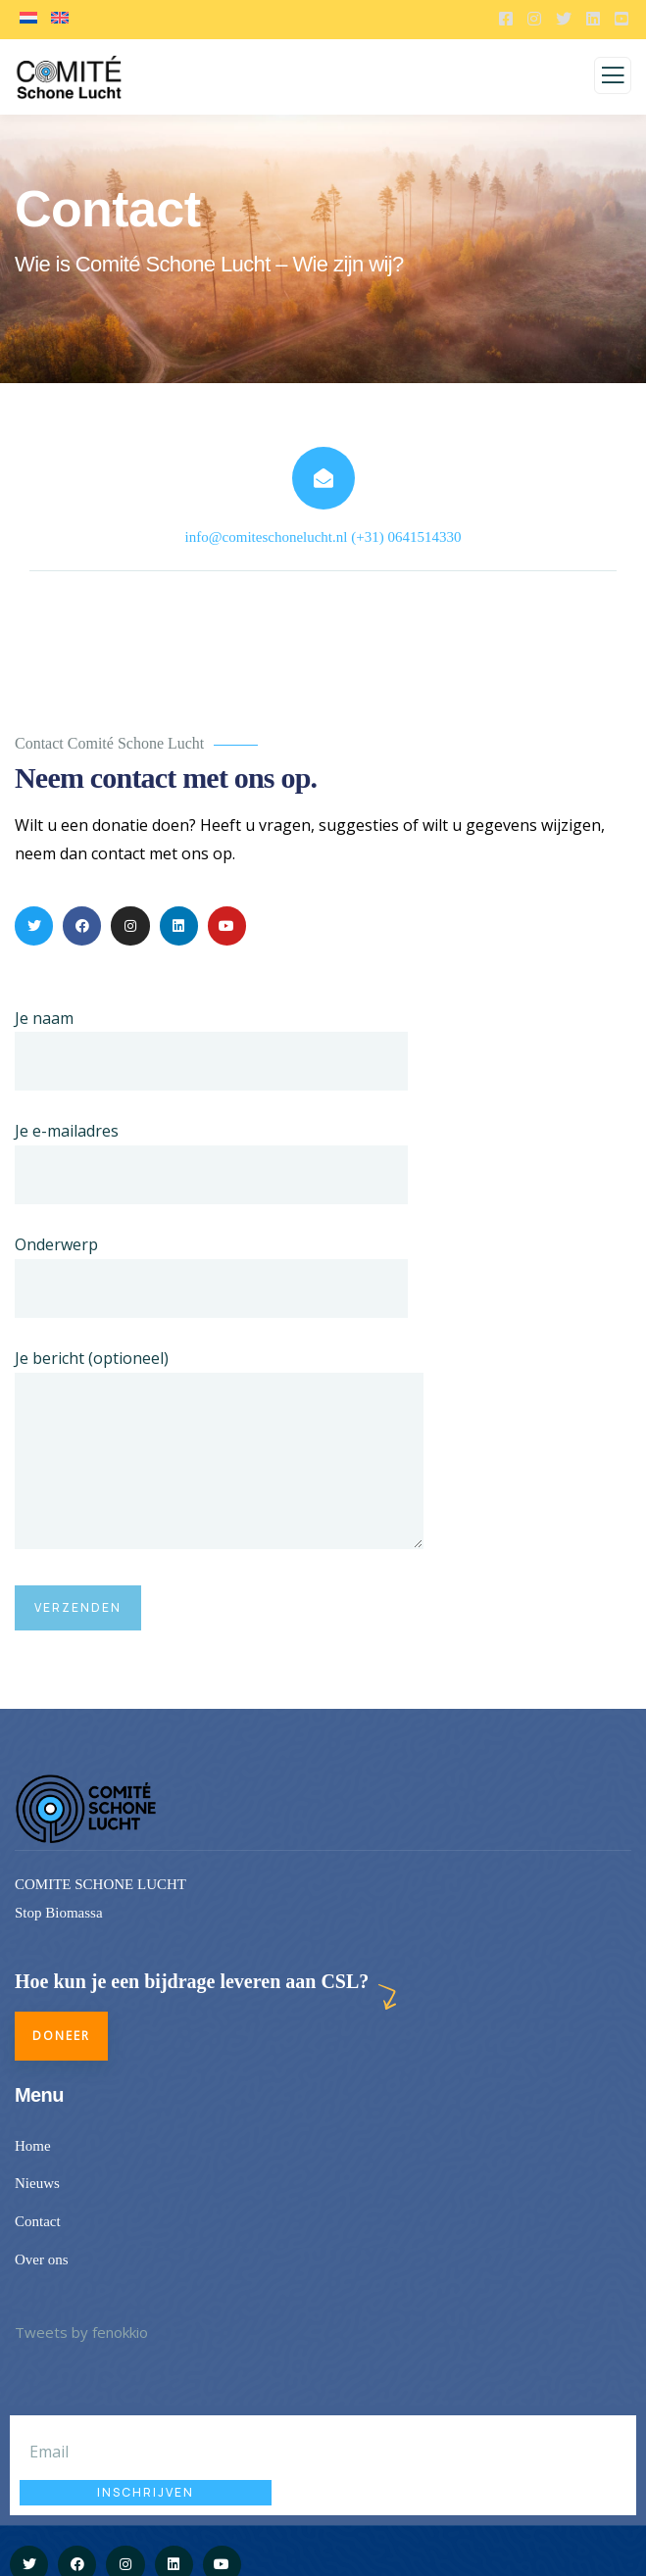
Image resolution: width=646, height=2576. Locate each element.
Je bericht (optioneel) (219, 1453)
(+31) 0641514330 (406, 537)
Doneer (61, 2035)
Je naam (211, 1049)
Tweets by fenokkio (81, 2332)
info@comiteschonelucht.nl (266, 537)
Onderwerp (211, 1276)
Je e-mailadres (211, 1162)
